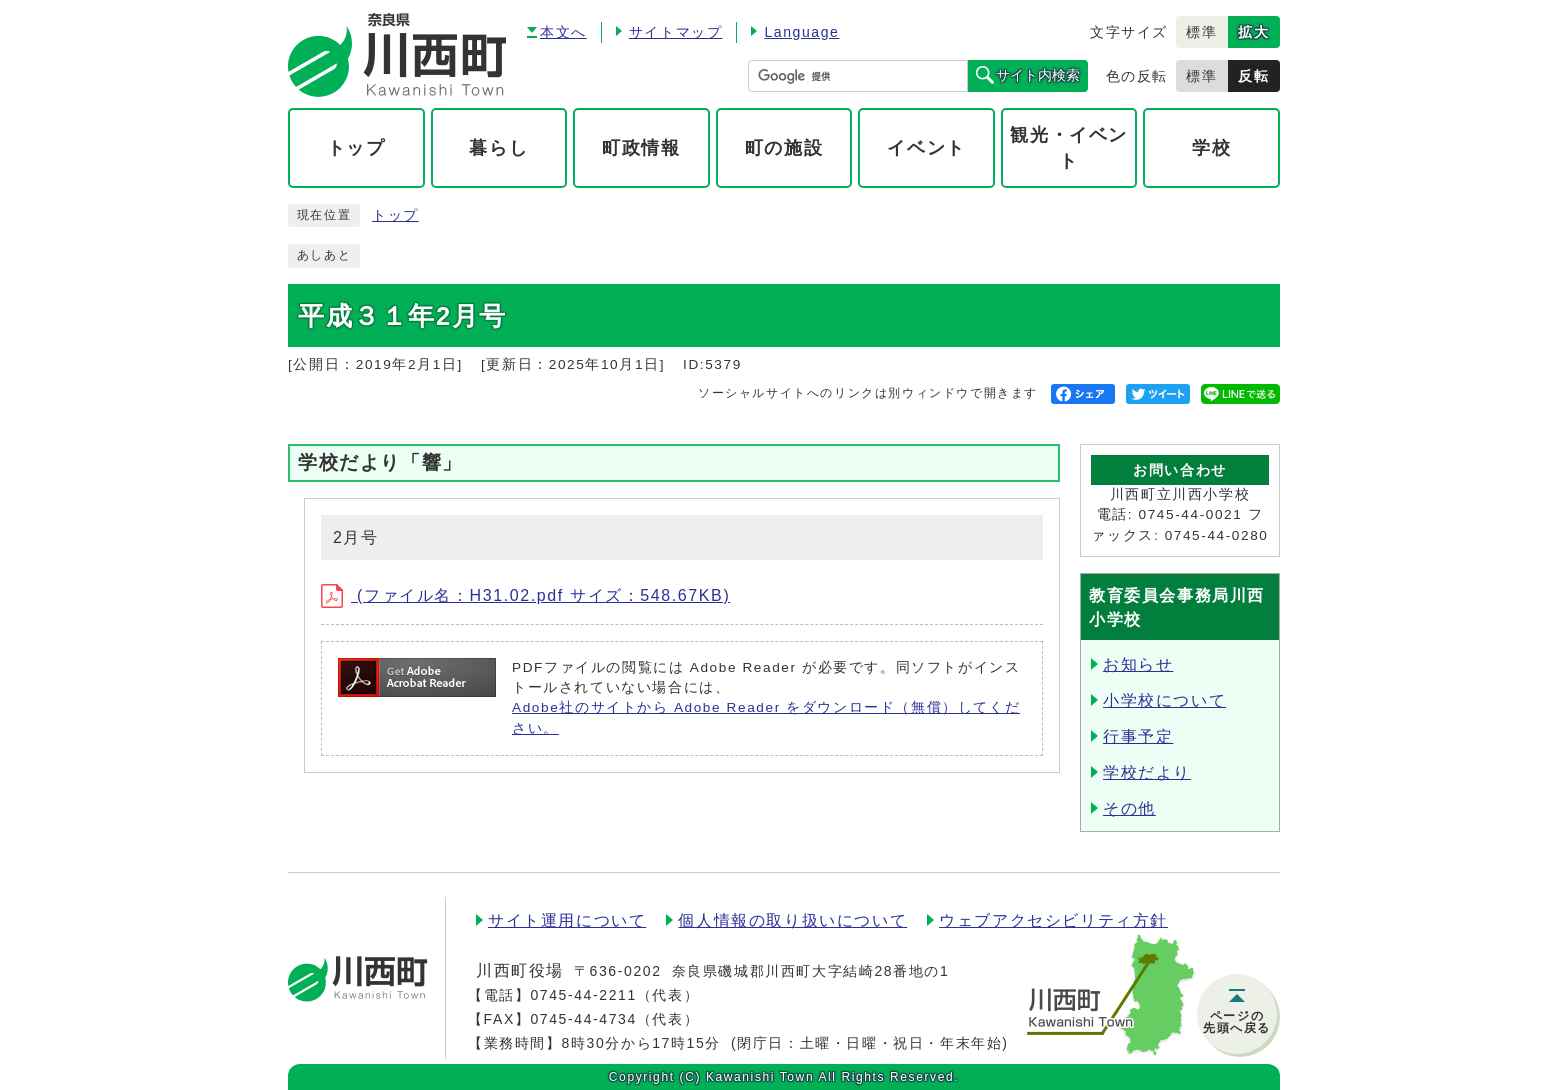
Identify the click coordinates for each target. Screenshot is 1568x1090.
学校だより (1147, 772)
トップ (395, 215)
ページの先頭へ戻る (1237, 1022)
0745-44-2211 (583, 995)
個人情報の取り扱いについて (792, 920)
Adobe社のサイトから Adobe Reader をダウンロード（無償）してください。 (766, 717)
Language (801, 32)
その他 (1129, 808)
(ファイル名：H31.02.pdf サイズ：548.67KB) (525, 595)
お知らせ (1138, 664)
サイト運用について (567, 920)
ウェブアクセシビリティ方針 (1053, 920)
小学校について (1164, 700)
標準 (1201, 32)
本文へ (563, 32)
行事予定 (1138, 736)
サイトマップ (676, 32)
